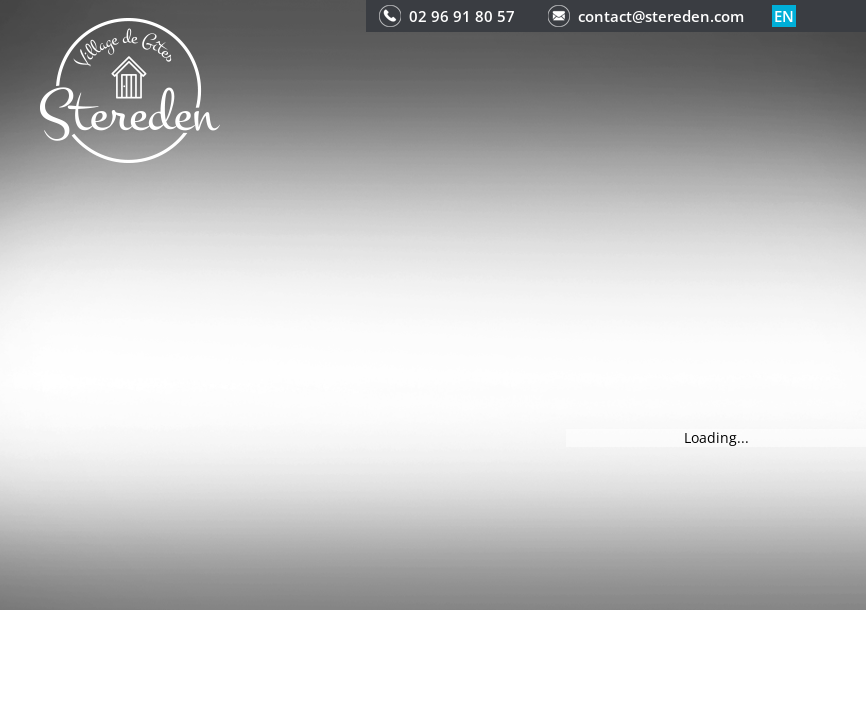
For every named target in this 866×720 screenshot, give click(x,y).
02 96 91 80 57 (462, 16)
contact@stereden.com (661, 16)
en (784, 16)
